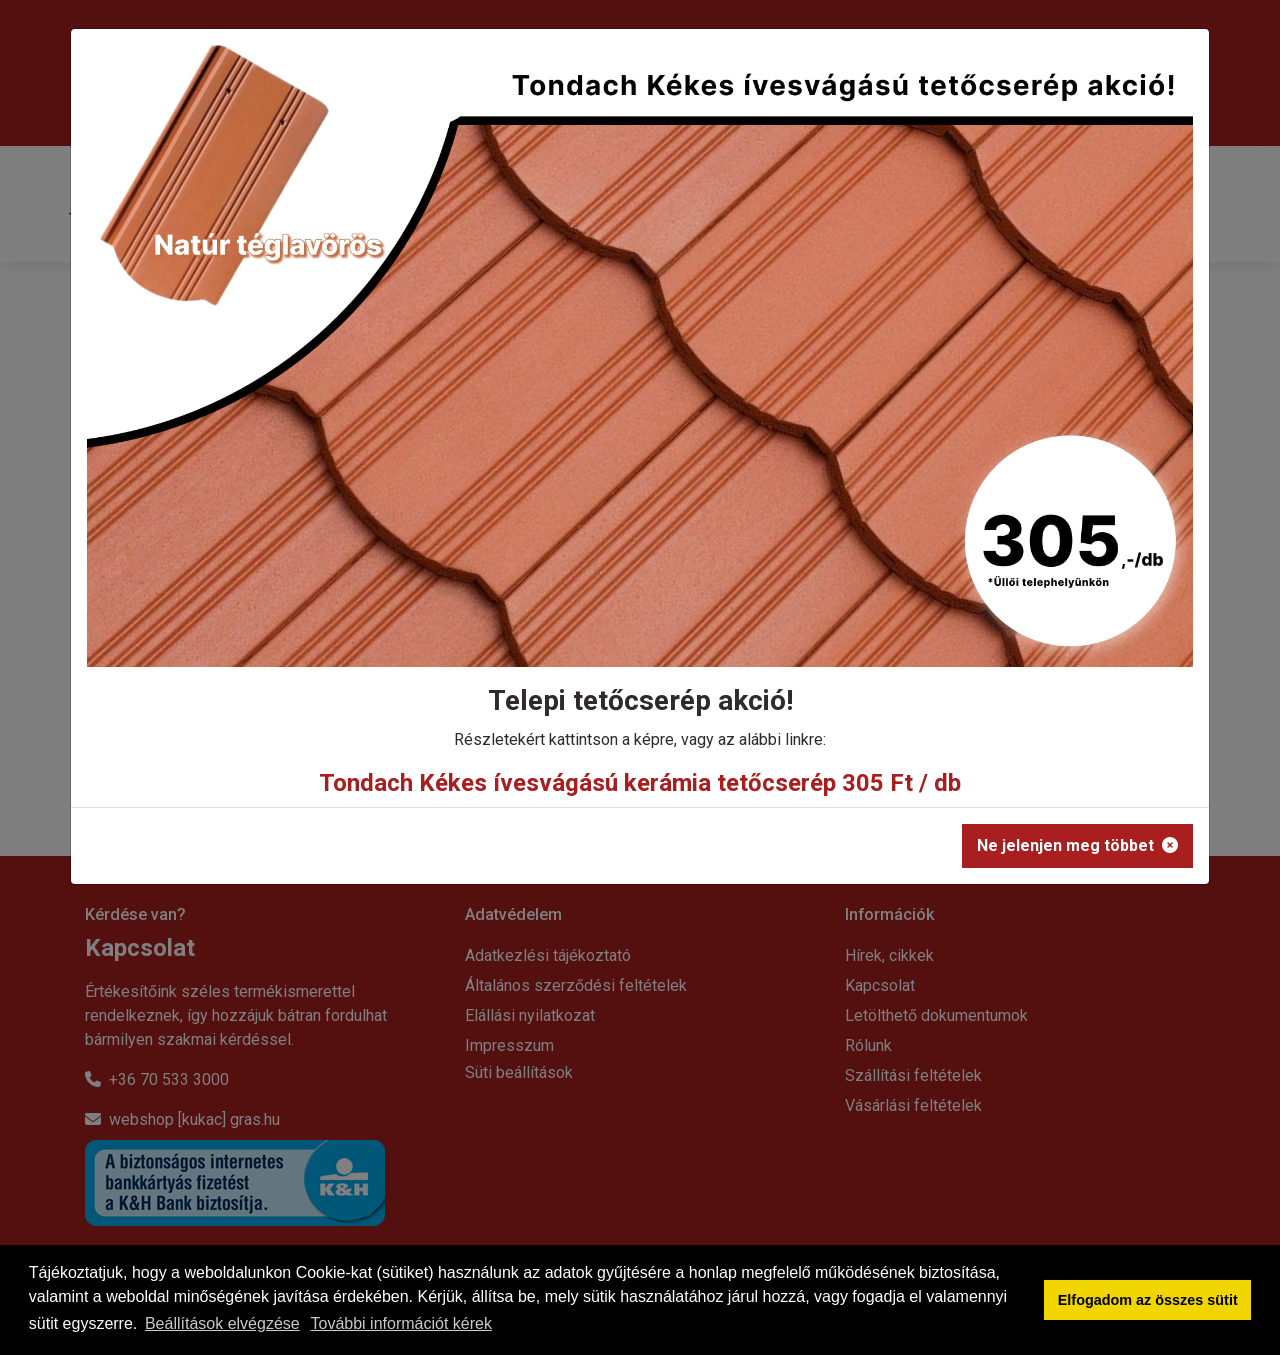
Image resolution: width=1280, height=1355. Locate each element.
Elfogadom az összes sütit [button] (1148, 1300)
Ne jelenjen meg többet (1077, 845)
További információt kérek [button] (401, 1323)
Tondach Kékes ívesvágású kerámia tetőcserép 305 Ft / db (640, 783)
